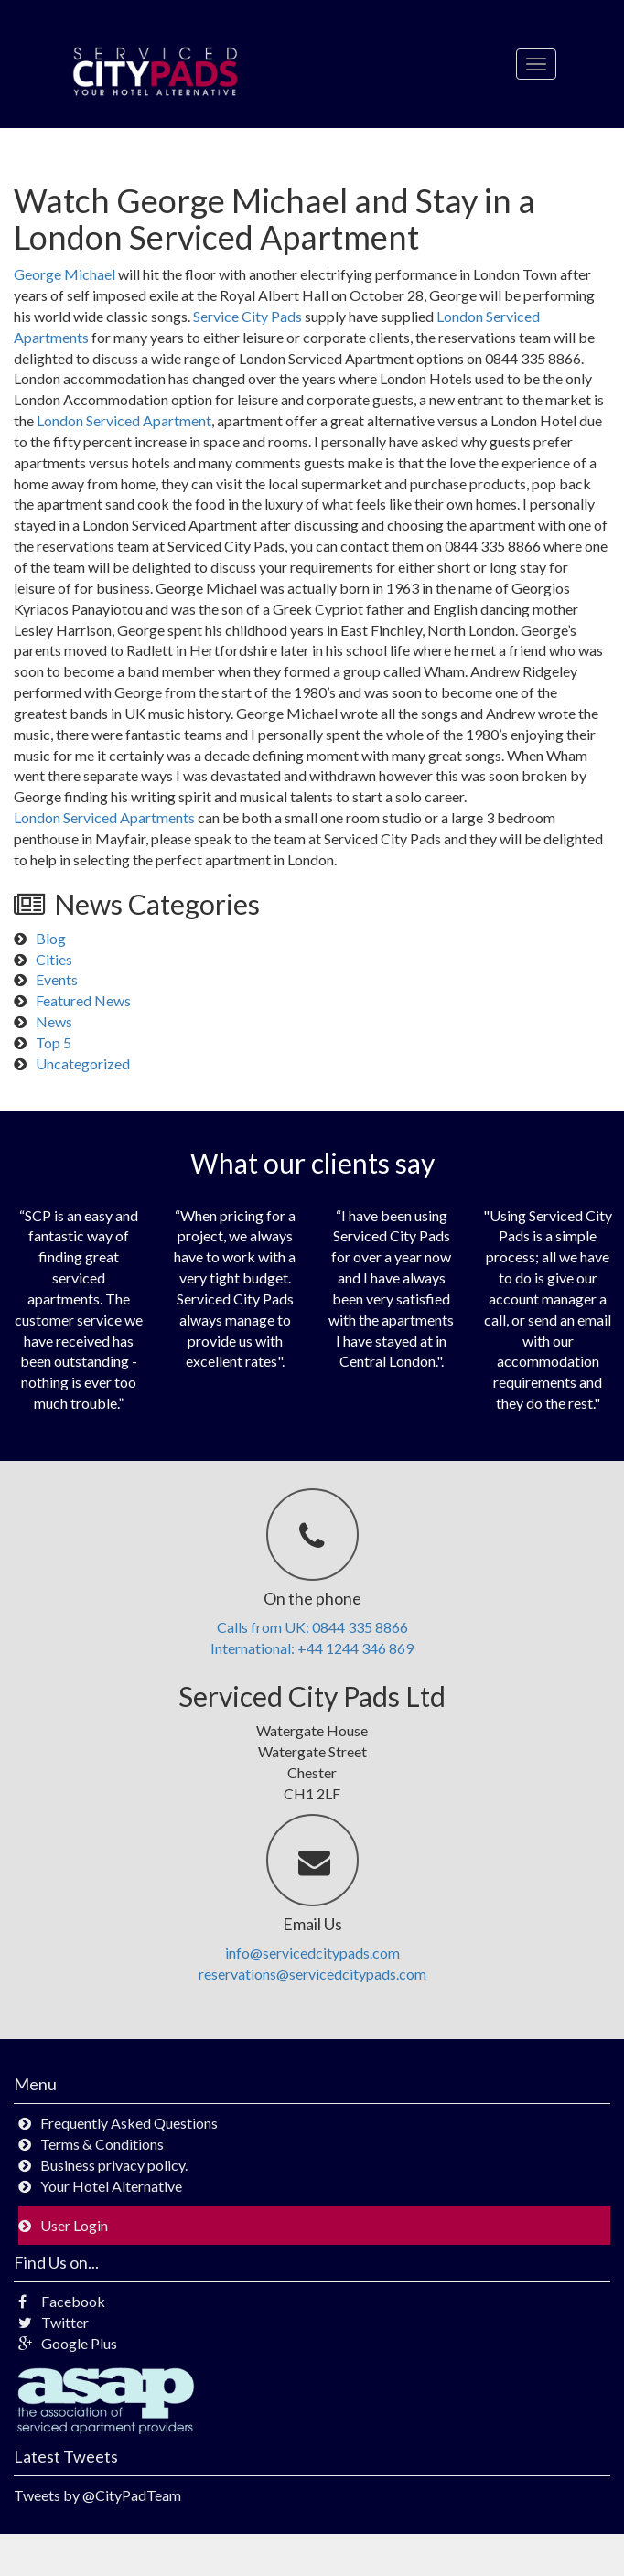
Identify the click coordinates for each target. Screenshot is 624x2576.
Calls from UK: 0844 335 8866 (312, 1627)
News (54, 1021)
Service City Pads (247, 316)
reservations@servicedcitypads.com (312, 1973)
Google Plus (67, 2343)
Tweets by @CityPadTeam (97, 2495)
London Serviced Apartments (104, 817)
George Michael (64, 274)
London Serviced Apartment (124, 420)
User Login (74, 2225)
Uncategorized (83, 1063)
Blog (51, 938)
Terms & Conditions (102, 2143)
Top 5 (53, 1042)
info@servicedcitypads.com (312, 1952)
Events (57, 979)
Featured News (83, 1000)
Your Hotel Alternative (111, 2186)
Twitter (53, 2322)
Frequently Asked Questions (129, 2122)
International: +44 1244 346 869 (312, 1648)
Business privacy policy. (114, 2165)
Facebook (61, 2301)
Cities (54, 959)
